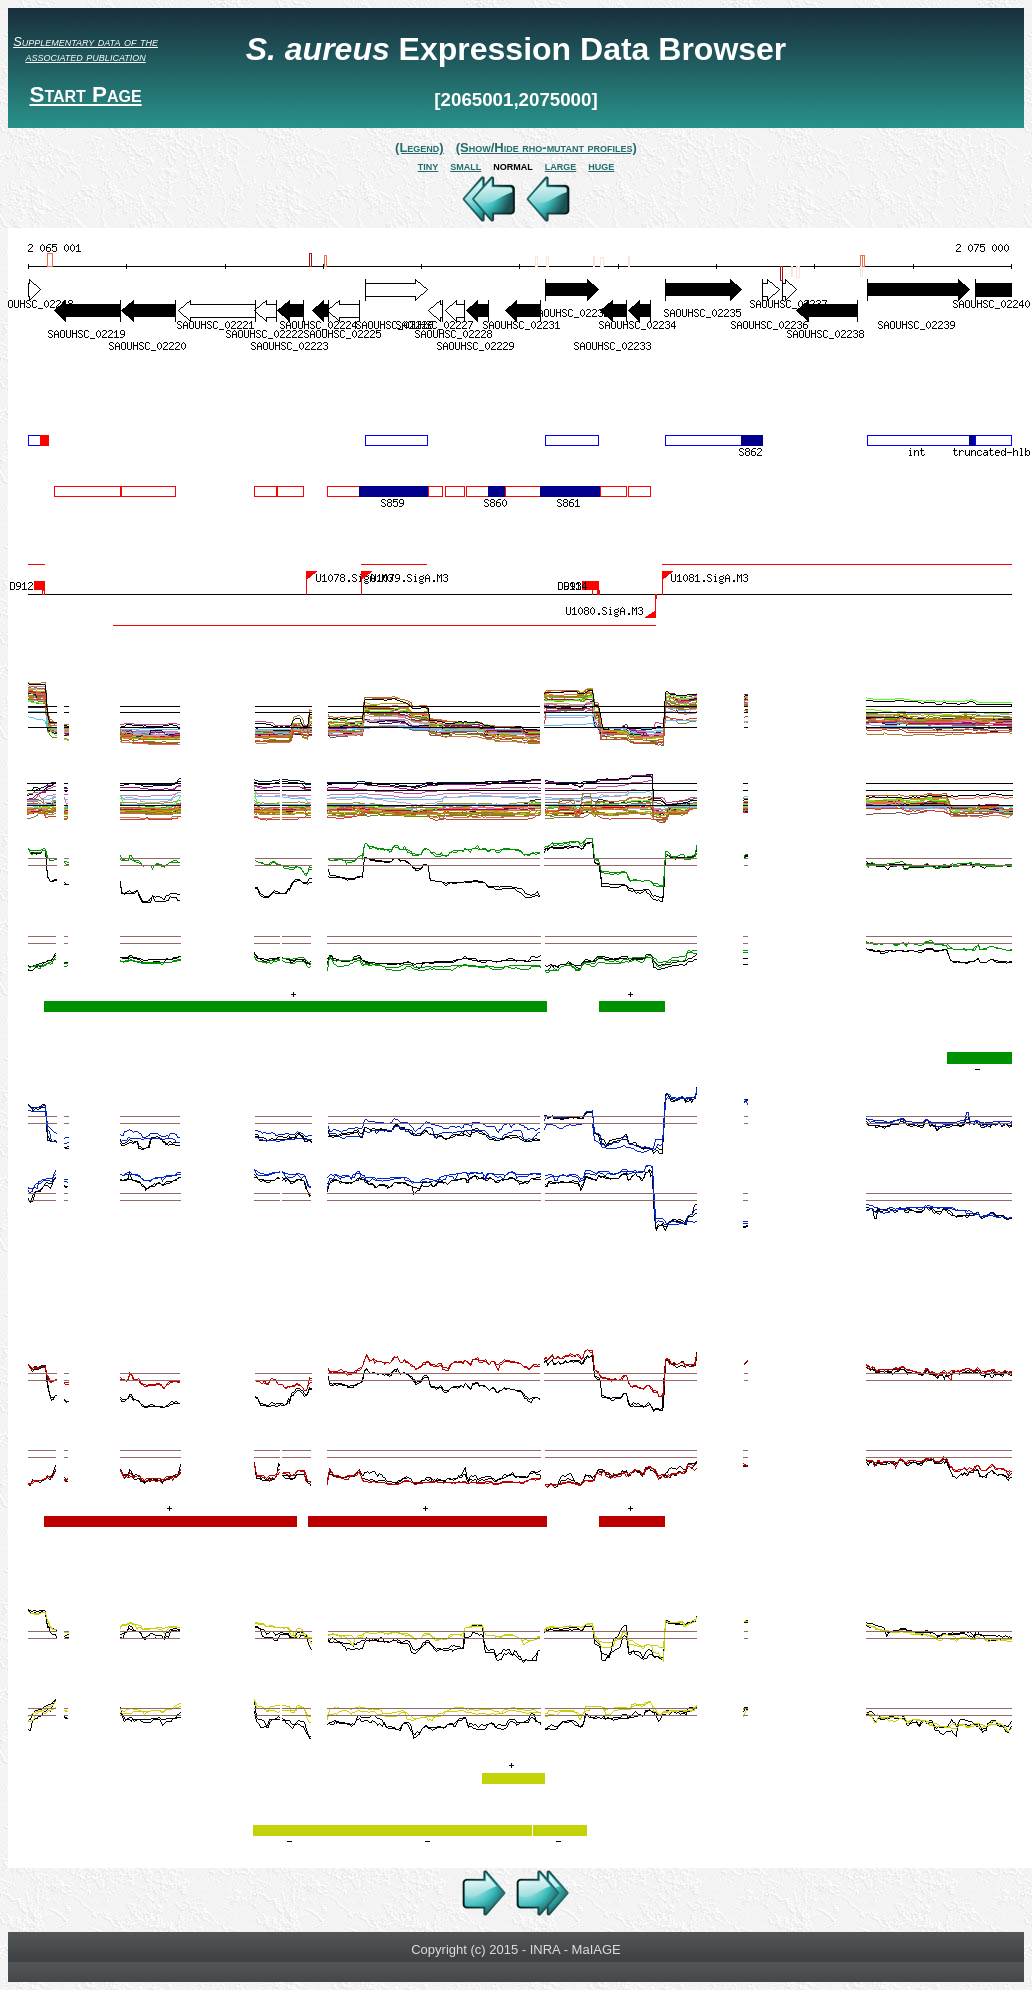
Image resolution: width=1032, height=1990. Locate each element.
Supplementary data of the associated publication (85, 49)
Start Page (85, 94)
